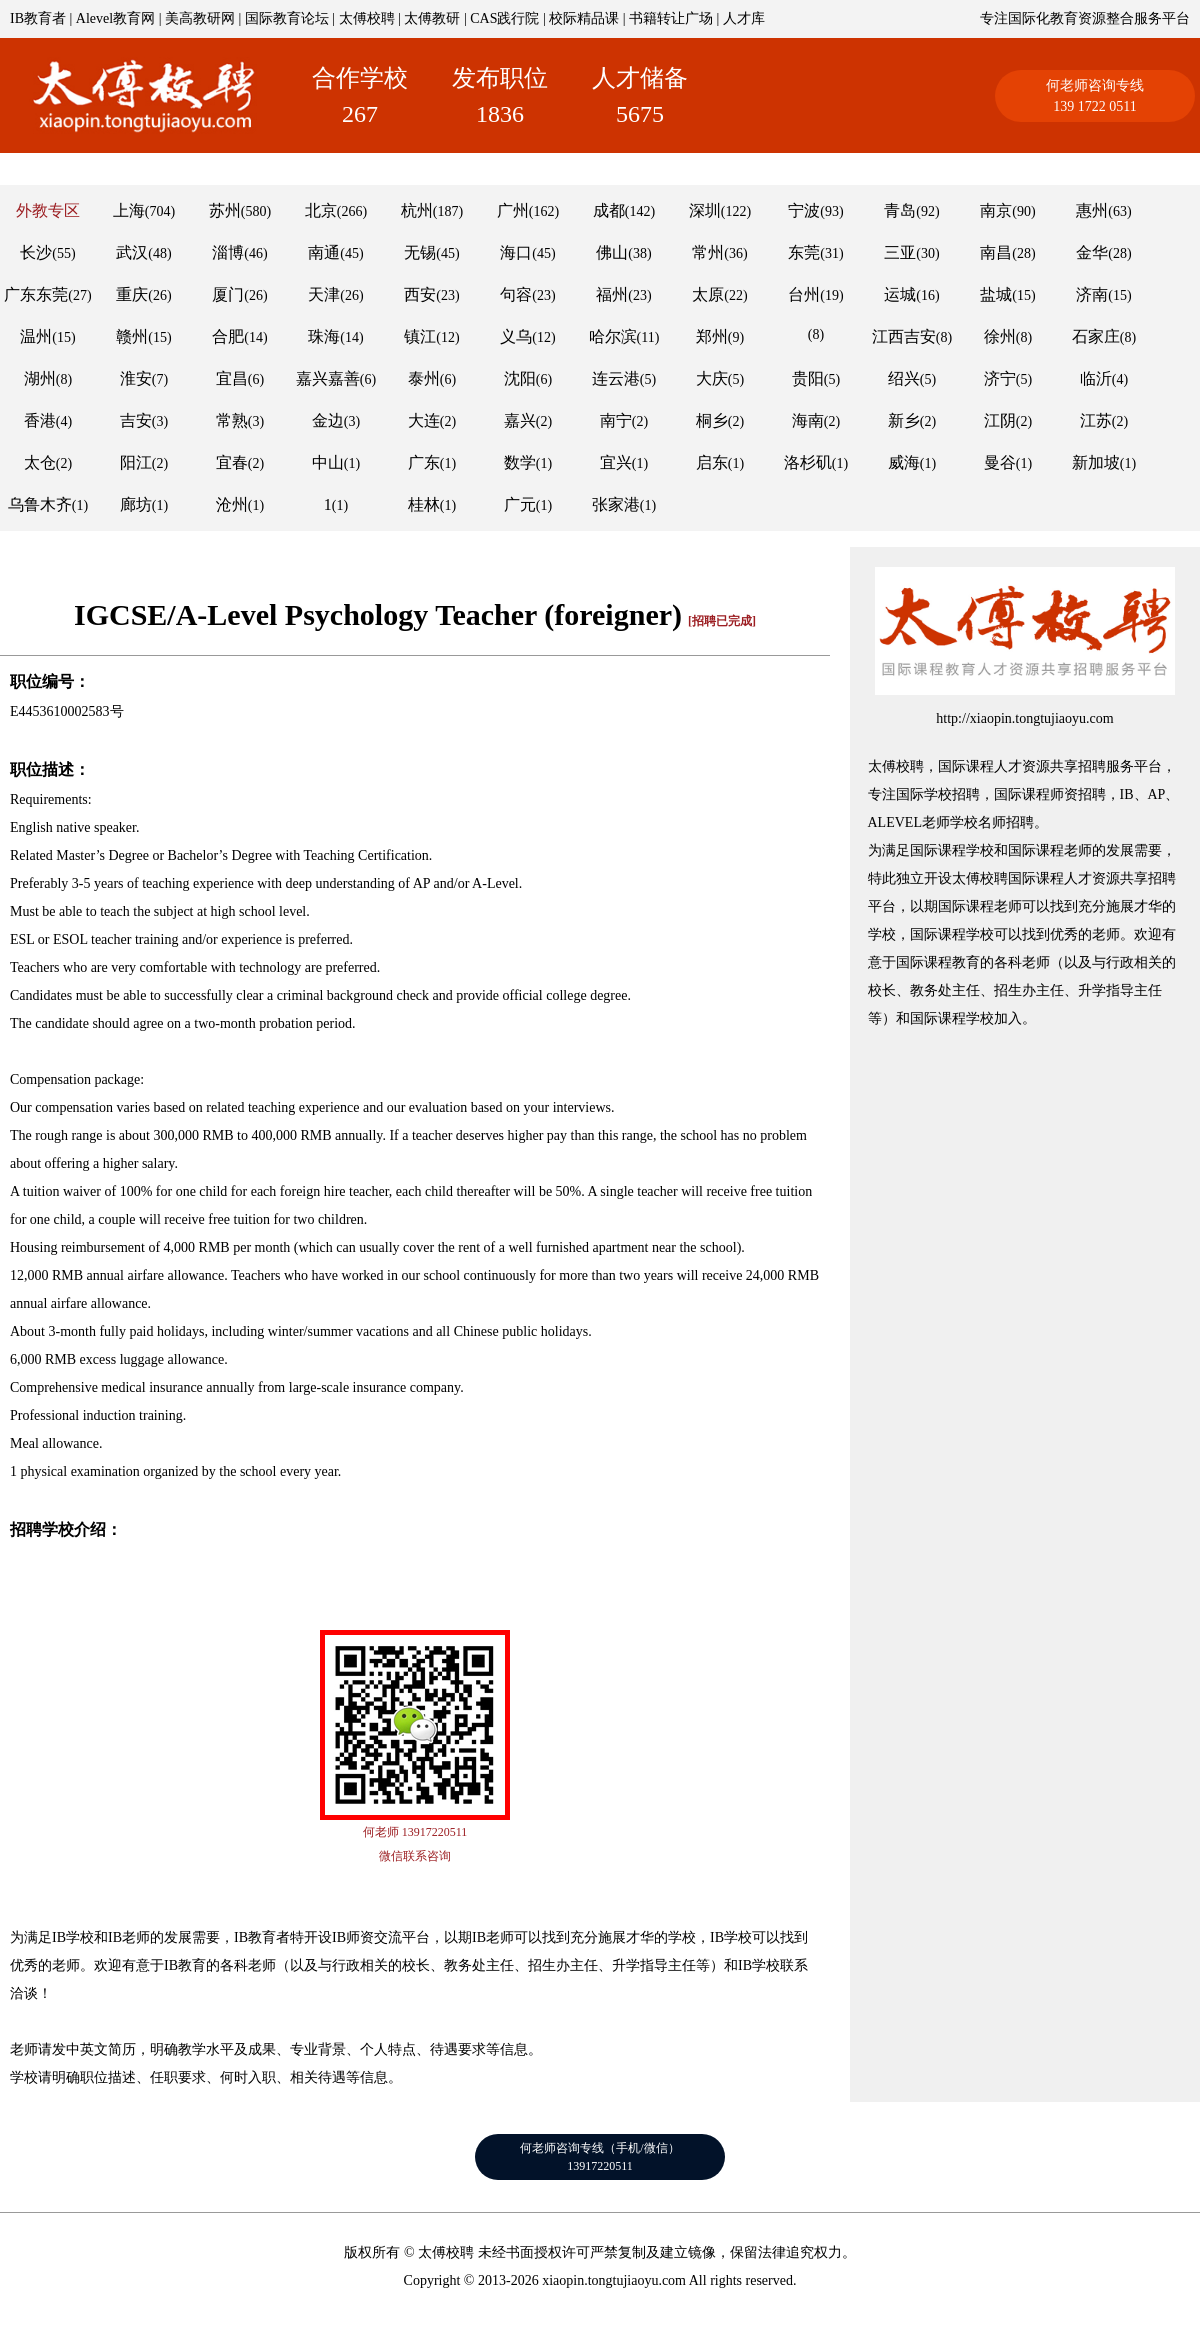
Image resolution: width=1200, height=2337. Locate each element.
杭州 (417, 210)
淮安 (136, 378)
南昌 (996, 252)
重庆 (132, 294)
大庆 (712, 378)
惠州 (1092, 210)
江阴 (1000, 420)
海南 (808, 420)
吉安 (136, 420)
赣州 (132, 336)
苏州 (225, 210)
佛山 (612, 252)
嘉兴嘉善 (328, 378)
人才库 (744, 18)
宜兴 (616, 462)
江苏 (1096, 420)
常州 (708, 252)
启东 (712, 462)
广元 (520, 504)
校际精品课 (584, 18)
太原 (708, 294)
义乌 (516, 336)
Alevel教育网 (115, 18)
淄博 (228, 252)
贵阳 (808, 378)
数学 (520, 462)
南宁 (616, 420)
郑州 (712, 336)
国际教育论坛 (287, 18)
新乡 (904, 420)
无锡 (420, 252)
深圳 (705, 210)
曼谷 (1000, 462)
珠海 (324, 336)
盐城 (996, 294)
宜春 (232, 462)
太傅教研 (432, 18)
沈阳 (520, 378)
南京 (996, 210)
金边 (328, 420)
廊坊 (136, 504)
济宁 (1000, 378)
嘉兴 (520, 420)
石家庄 (1096, 336)
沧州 (232, 504)
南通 (324, 252)
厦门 (228, 294)
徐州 (1000, 336)
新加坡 (1096, 462)
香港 (40, 420)
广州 (513, 210)
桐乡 (712, 420)
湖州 (40, 378)
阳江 (136, 462)
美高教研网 (200, 18)
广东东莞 (36, 294)
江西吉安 (904, 336)
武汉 (132, 252)
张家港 (616, 504)
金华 (1092, 252)
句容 (516, 294)
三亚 (900, 252)
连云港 (616, 378)
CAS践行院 (504, 18)
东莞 (804, 252)
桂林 (424, 504)
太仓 (40, 462)
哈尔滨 (613, 336)
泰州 (424, 378)
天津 (324, 294)
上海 (129, 210)
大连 (424, 420)
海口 (516, 252)
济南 (1092, 294)
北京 (321, 210)
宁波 (804, 210)
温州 (36, 336)
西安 (420, 294)
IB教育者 (38, 18)
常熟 (232, 420)
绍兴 (904, 378)
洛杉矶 (808, 462)
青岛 (900, 210)
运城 (900, 294)
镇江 (420, 336)
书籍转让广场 (671, 18)
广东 (424, 462)
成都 (609, 210)
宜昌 (232, 378)
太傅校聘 (367, 18)
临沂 (1096, 378)
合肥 (228, 336)
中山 (328, 462)
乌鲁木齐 (40, 504)
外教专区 (48, 210)
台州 (804, 294)
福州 (612, 294)
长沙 (36, 252)
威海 (904, 462)
